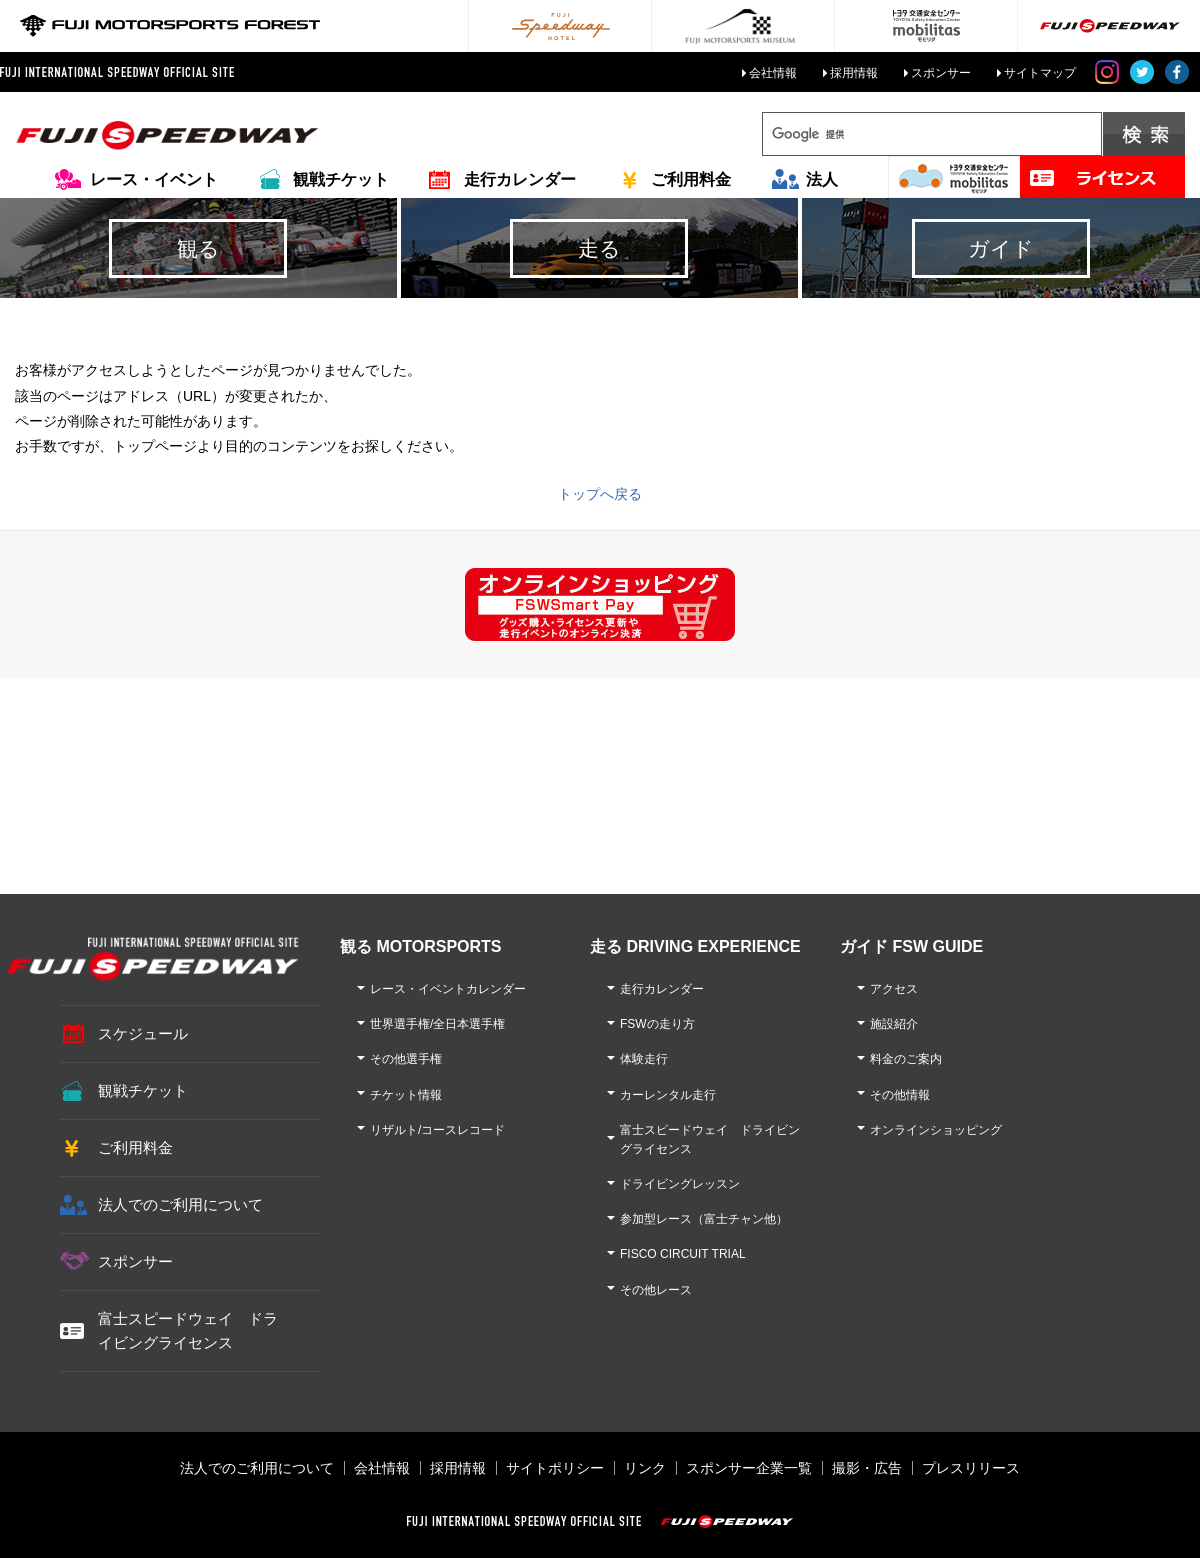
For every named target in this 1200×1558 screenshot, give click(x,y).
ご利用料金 (691, 179)
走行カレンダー (520, 179)
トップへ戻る (600, 494)
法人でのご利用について (180, 1204)
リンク (645, 1468)
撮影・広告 (867, 1468)
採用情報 (854, 73)
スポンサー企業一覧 (749, 1468)
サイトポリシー (555, 1468)
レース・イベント (154, 179)
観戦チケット (341, 179)
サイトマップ (1040, 73)
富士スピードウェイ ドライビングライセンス (188, 1330)
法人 (822, 179)
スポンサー (941, 73)
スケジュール (143, 1033)
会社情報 (773, 73)
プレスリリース (971, 1468)
